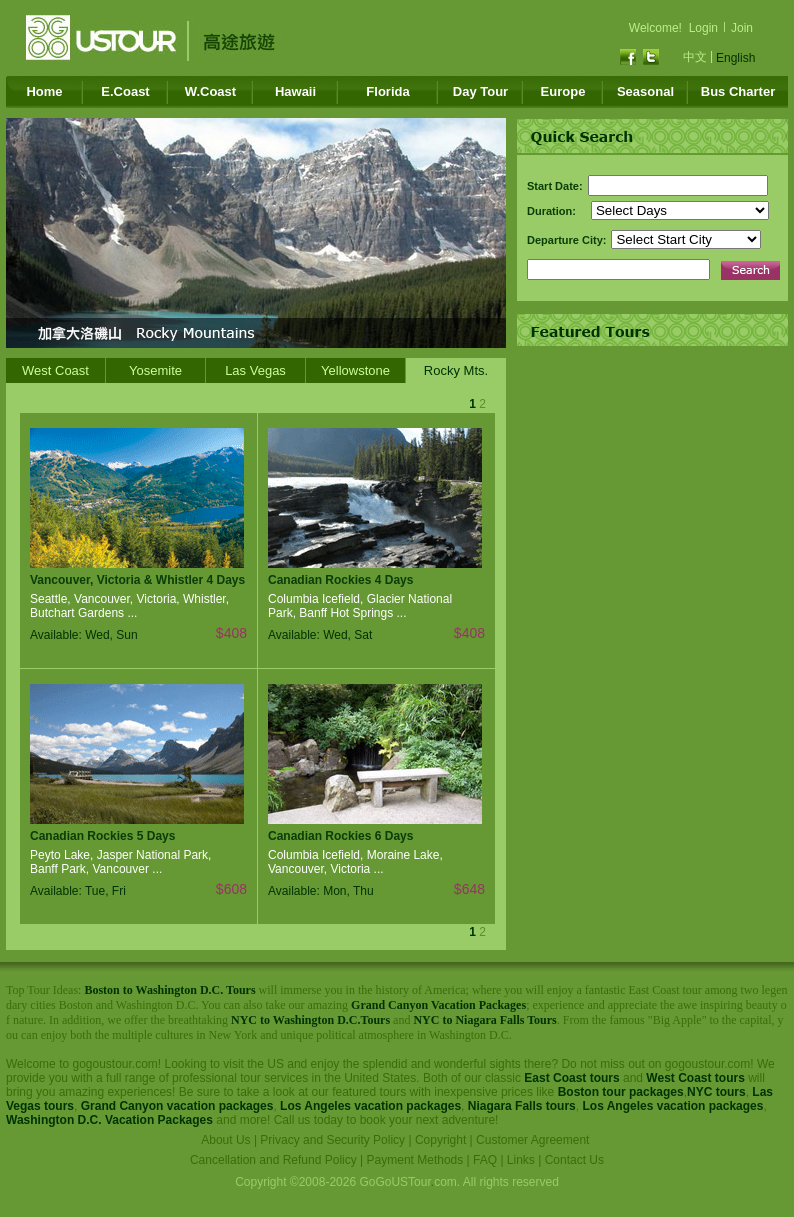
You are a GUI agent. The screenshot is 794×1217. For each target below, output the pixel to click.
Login (703, 28)
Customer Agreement (532, 1140)
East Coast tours (571, 1078)
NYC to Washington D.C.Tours (310, 1020)
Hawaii (295, 91)
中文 (695, 57)
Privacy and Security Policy (332, 1140)
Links (521, 1160)
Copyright (440, 1140)
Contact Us (574, 1160)
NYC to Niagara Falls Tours (484, 1020)
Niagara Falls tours (522, 1106)
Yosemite (155, 370)
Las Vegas (255, 370)
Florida (387, 91)
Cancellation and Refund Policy (273, 1160)
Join (742, 28)
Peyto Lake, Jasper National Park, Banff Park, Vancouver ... (120, 862)
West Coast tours (695, 1078)
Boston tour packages (621, 1092)
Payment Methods (415, 1160)
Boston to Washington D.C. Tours (169, 990)
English (735, 58)
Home (44, 91)
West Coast (55, 370)
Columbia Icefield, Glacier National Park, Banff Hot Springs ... (360, 606)
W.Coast (210, 91)
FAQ (485, 1160)
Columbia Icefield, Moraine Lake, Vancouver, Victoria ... (355, 862)
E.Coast (125, 91)
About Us (225, 1140)
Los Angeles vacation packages (370, 1106)
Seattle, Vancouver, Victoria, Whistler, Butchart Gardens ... (129, 606)
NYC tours (716, 1092)
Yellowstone (355, 370)
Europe (563, 91)
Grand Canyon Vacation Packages (438, 1005)
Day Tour (480, 91)
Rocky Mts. (456, 370)
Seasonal (645, 91)
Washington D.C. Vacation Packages (109, 1120)
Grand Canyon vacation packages (177, 1106)
